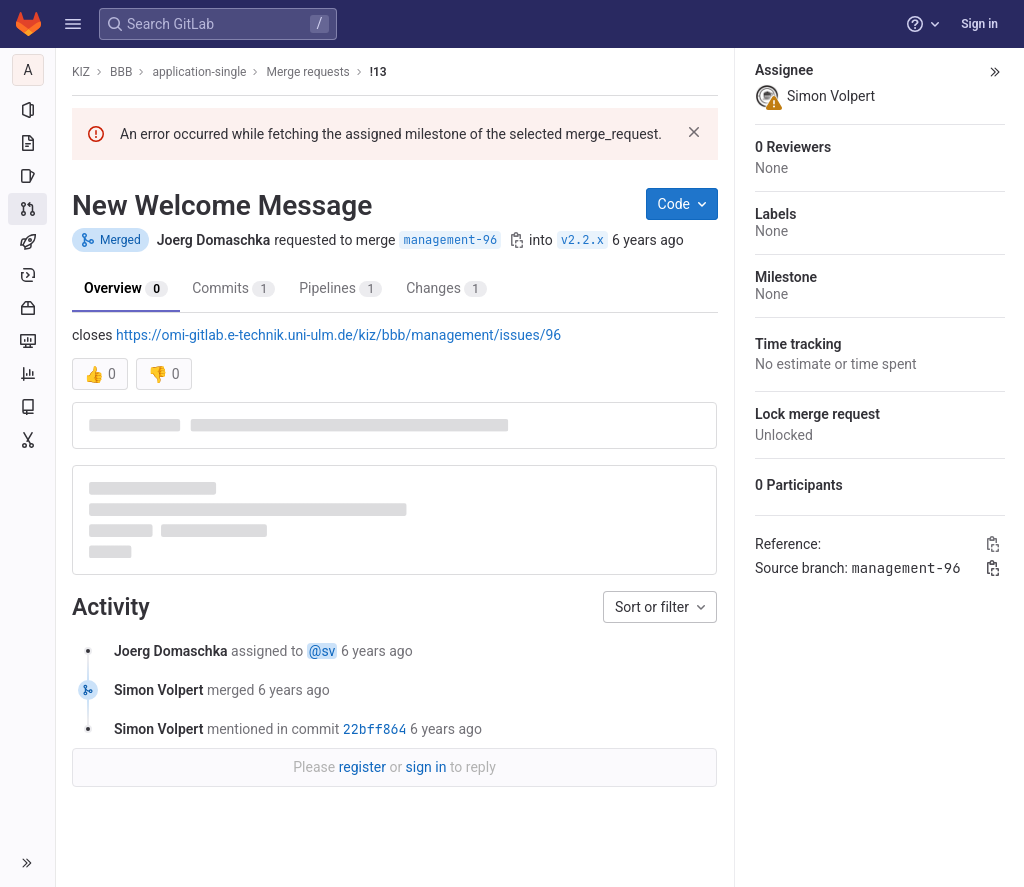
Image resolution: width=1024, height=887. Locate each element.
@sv (322, 651)
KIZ (81, 72)
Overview (126, 288)
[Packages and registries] (27, 308)
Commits (233, 288)
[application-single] (28, 70)
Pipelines (340, 288)
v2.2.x (582, 240)
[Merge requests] (27, 209)
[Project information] (27, 110)
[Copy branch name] (517, 240)
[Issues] (27, 176)
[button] (73, 24)
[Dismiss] (694, 132)
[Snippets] (27, 440)
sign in (426, 767)
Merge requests (307, 72)
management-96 (450, 240)
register (362, 767)
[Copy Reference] (993, 544)
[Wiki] (27, 407)
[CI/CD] (27, 242)
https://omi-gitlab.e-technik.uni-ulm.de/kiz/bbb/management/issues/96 (338, 335)
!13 (378, 72)
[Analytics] (27, 374)
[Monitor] (27, 341)
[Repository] (27, 143)
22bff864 (375, 729)
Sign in (979, 24)
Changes (446, 288)
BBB (121, 72)
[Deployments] (27, 275)
